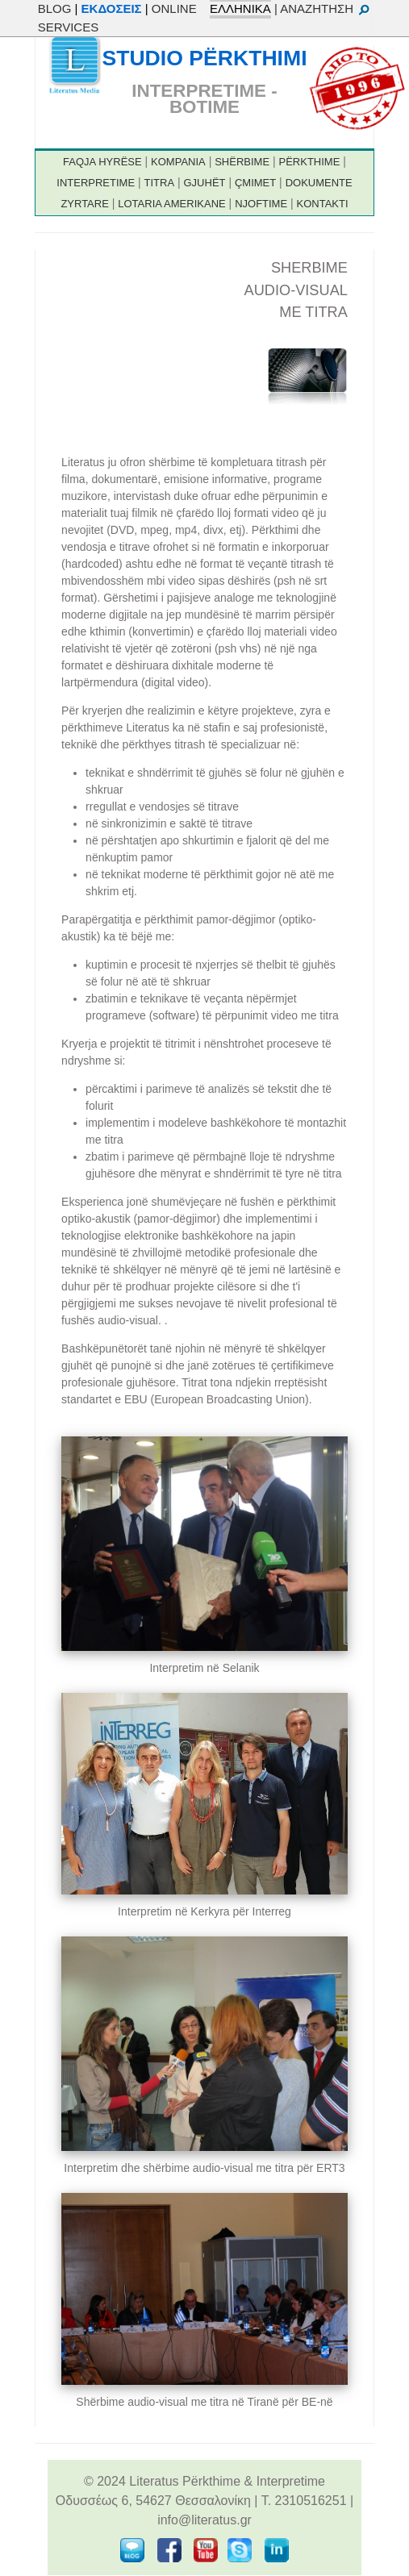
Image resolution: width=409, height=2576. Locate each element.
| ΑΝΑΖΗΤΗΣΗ (322, 8)
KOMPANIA (178, 162)
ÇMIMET (255, 183)
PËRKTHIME (309, 162)
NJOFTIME (261, 204)
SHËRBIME (242, 162)
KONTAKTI (322, 204)
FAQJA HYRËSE (102, 162)
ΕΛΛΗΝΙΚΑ (240, 8)
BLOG (55, 8)
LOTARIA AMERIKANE (171, 204)
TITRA (159, 183)
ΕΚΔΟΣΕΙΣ (111, 8)
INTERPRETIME (95, 183)
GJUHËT (205, 183)
